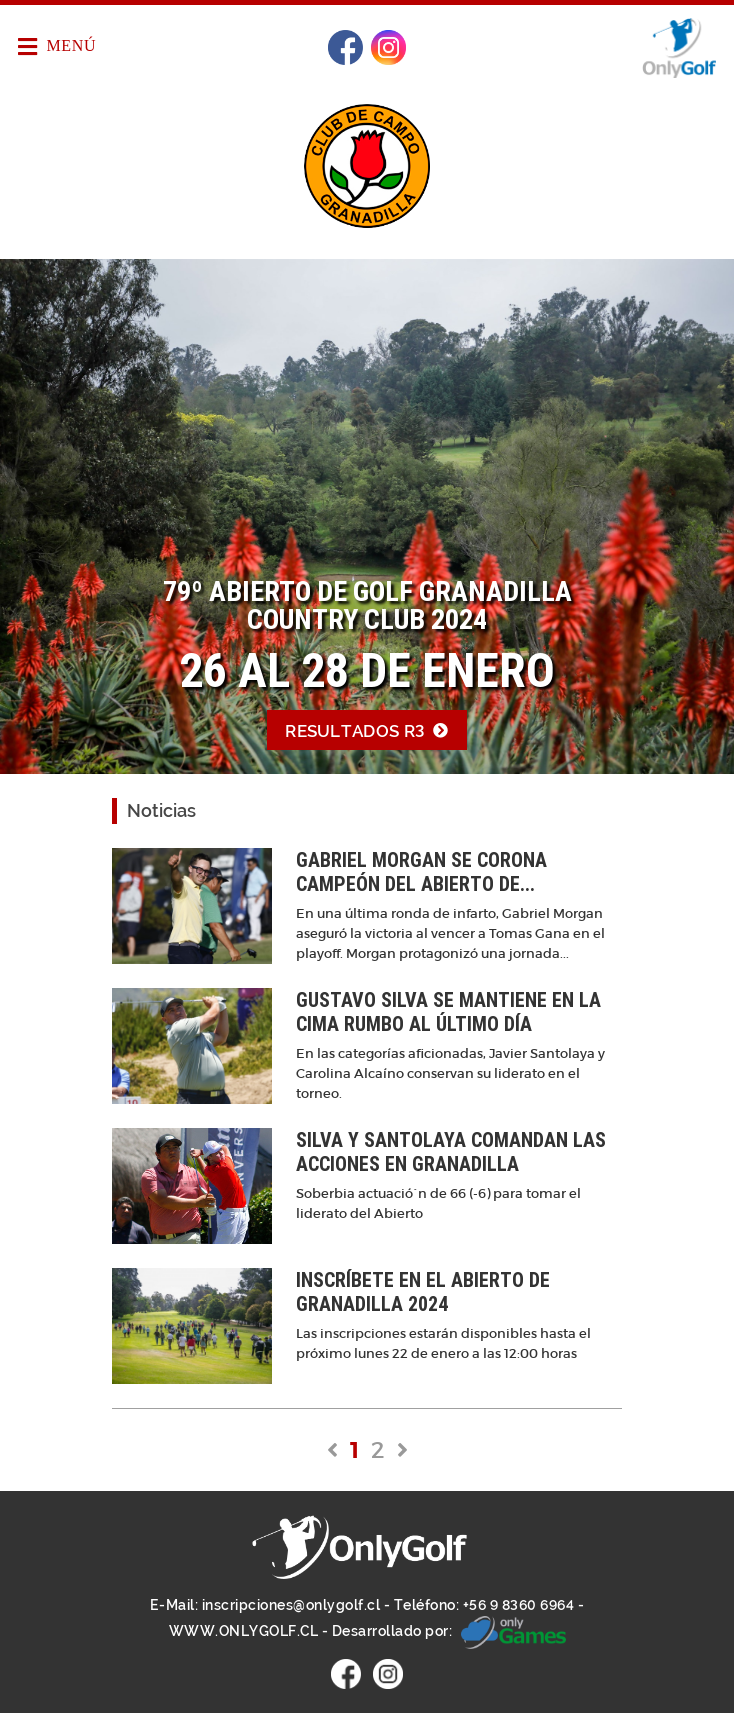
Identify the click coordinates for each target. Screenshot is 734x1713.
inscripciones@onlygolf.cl (291, 1605)
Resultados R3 (367, 731)
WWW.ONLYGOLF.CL (244, 1631)
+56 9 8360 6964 (519, 1605)
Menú (57, 47)
